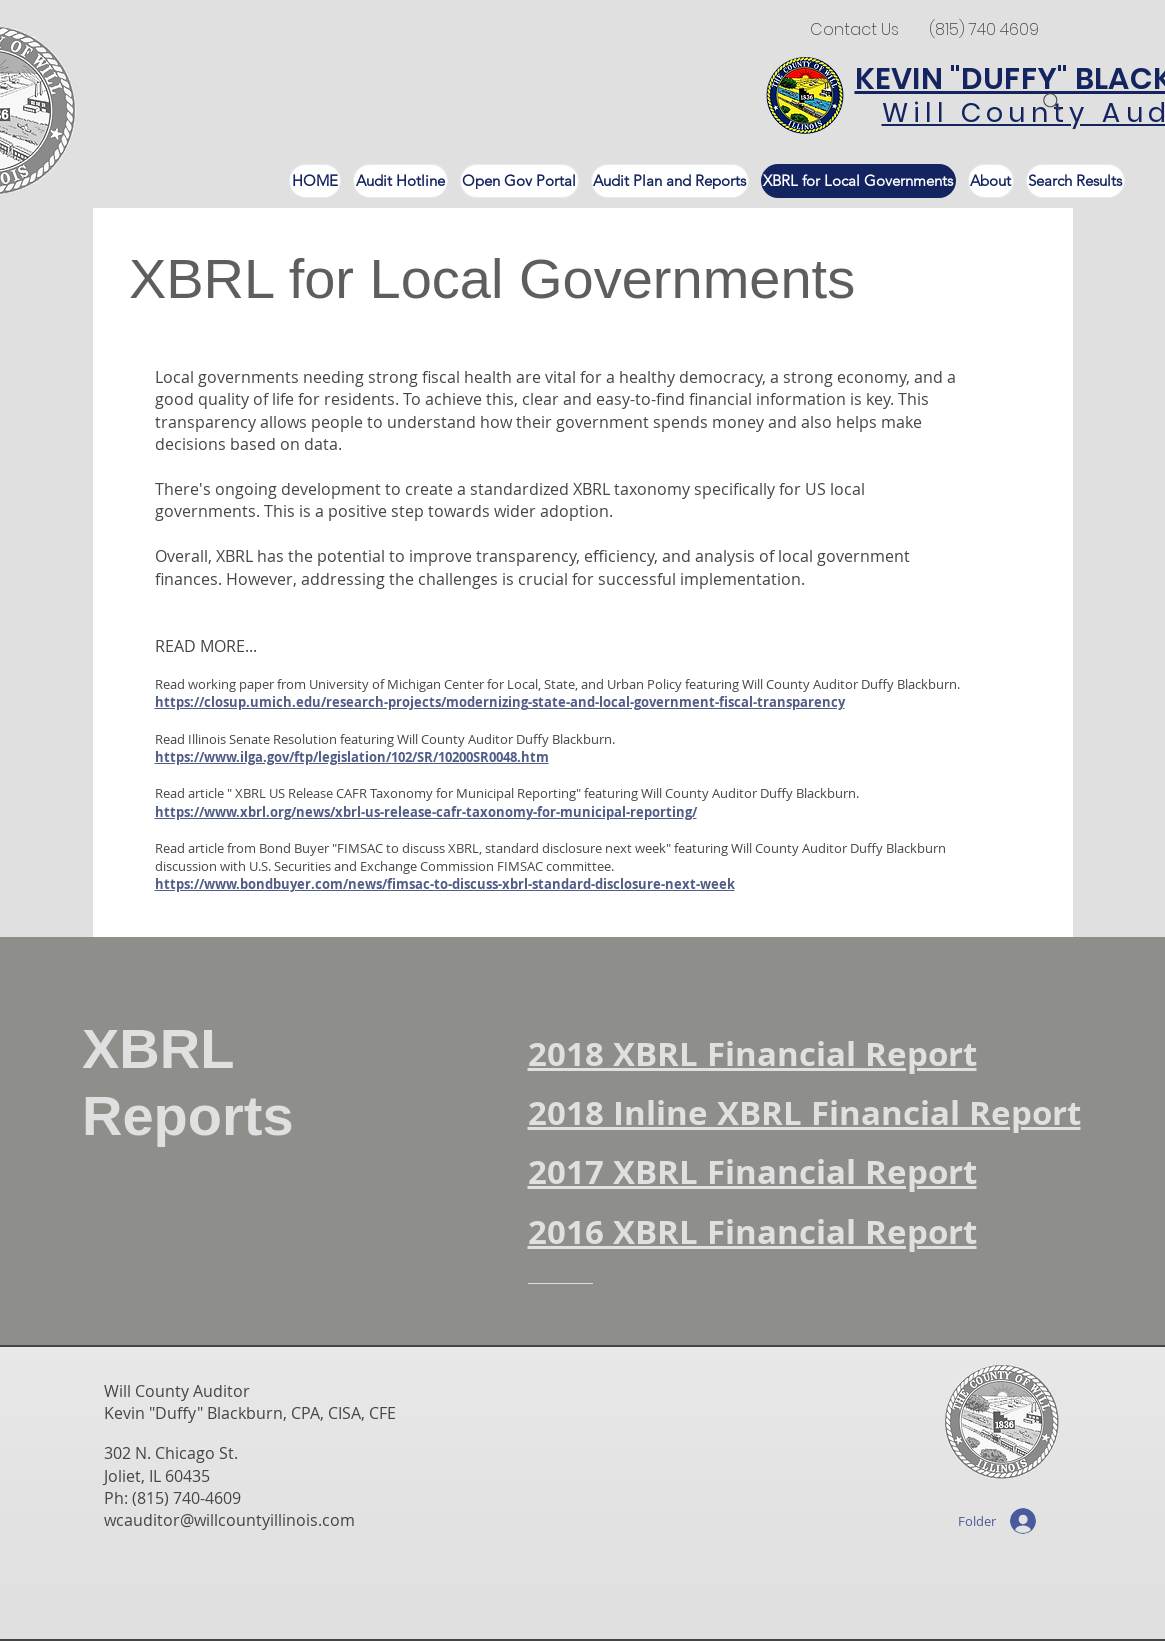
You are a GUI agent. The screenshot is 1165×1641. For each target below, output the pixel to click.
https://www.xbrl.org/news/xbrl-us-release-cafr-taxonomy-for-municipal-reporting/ (426, 812)
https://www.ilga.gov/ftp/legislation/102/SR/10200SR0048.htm (352, 757)
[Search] (1052, 102)
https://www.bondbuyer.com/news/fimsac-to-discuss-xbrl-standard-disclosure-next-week (445, 884)
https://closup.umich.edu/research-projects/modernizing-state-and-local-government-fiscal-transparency (500, 702)
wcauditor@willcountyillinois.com (229, 1520)
